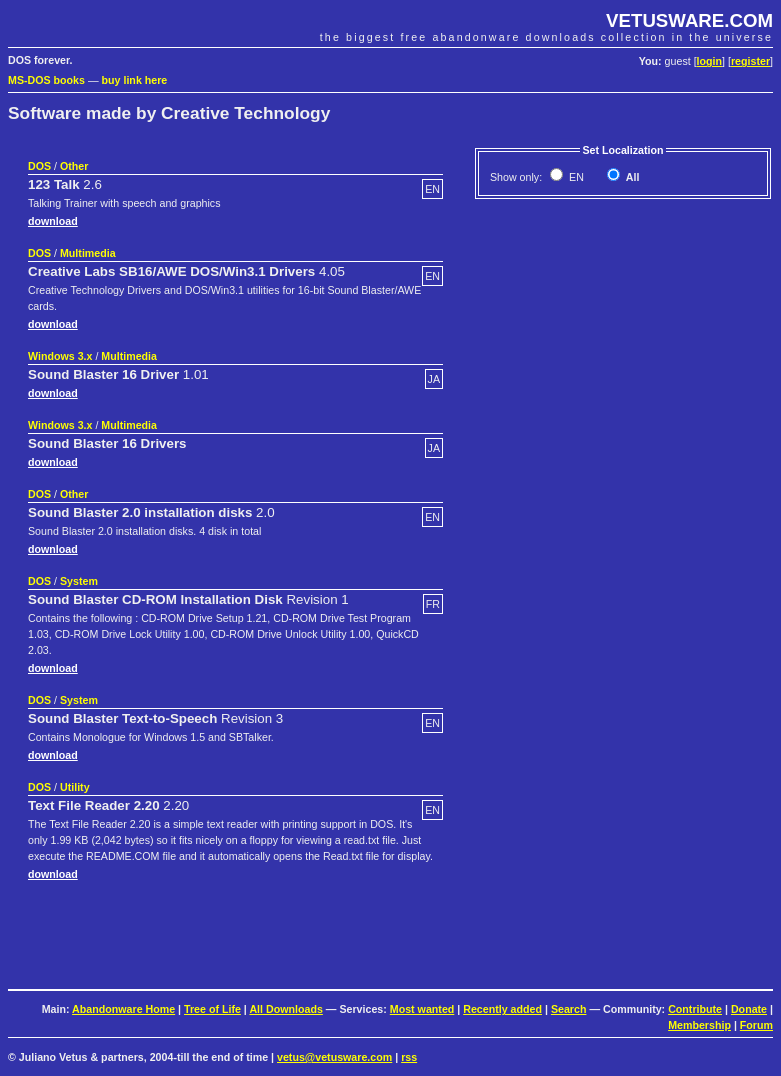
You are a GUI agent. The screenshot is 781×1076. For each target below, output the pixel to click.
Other (74, 166)
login (709, 61)
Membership (699, 1025)
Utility (75, 787)
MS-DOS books (46, 80)
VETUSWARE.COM (689, 20)
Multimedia (88, 253)
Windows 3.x (60, 356)
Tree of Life (212, 1009)
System (79, 581)
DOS (39, 166)
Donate (749, 1009)
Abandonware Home (123, 1009)
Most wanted (422, 1009)
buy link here (135, 80)
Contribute (695, 1009)
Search (569, 1009)
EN (575, 177)
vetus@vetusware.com (334, 1057)
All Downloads (285, 1009)
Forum (756, 1025)
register (750, 61)
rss (409, 1057)
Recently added (502, 1009)
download (53, 221)
